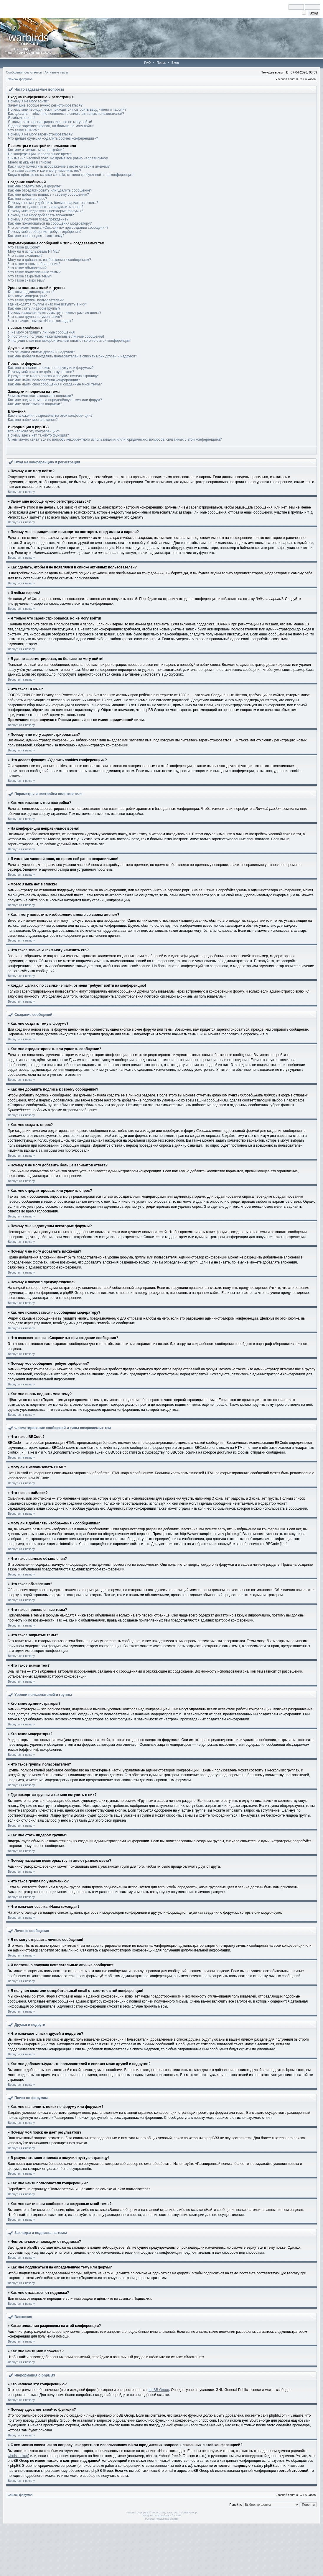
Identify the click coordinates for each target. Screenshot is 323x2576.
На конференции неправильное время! (40, 154)
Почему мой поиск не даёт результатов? (41, 372)
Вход (175, 62)
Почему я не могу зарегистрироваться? (40, 134)
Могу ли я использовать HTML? (34, 251)
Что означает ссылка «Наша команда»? (40, 321)
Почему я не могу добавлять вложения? (41, 215)
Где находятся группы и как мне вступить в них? (47, 304)
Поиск (160, 62)
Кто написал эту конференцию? (34, 431)
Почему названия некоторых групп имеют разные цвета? (54, 312)
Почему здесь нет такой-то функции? (38, 435)
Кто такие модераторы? (27, 296)
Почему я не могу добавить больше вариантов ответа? (53, 203)
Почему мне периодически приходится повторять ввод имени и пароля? (67, 109)
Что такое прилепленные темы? (34, 272)
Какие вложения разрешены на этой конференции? (50, 415)
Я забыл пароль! (21, 118)
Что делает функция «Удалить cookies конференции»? (53, 138)
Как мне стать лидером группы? (34, 308)
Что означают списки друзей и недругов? (41, 352)
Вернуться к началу (21, 491)
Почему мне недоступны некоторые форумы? (45, 211)
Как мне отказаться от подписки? (35, 404)
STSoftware (164, 2515)
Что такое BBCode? (24, 247)
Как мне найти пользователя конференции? (44, 380)
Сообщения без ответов (24, 72)
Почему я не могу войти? (28, 101)
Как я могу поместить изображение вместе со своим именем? (59, 166)
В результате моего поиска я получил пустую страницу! (53, 376)
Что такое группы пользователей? (36, 300)
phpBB (144, 2512)
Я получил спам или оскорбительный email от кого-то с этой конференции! (69, 341)
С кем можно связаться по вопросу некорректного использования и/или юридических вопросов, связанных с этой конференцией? (115, 439)
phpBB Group (158, 2390)
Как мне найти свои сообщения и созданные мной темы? (55, 384)
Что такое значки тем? (26, 280)
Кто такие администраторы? (31, 292)
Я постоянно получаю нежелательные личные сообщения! (56, 336)
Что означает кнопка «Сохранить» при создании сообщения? (58, 227)
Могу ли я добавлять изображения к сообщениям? (49, 260)
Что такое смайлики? (25, 256)
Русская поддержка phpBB (161, 2518)
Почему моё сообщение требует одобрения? (45, 232)
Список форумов (20, 79)
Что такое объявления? (27, 268)
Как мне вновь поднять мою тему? (36, 236)
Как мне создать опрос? (27, 199)
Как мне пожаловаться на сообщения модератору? (50, 223)
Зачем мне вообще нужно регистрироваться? (45, 105)
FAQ (147, 62)
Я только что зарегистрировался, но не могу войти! (50, 122)
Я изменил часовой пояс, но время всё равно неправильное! (58, 158)
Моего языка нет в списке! (29, 162)
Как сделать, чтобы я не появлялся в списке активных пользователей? (66, 114)
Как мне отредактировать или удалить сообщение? (50, 190)
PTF (178, 2515)
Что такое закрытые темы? (30, 276)
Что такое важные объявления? (34, 264)
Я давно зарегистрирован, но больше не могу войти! (51, 126)
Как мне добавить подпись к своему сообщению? (48, 194)
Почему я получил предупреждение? (38, 219)
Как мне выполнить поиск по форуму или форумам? (51, 368)
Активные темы (56, 72)
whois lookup (18, 2456)
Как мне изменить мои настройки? (36, 150)
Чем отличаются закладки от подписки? (40, 396)
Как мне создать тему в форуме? (35, 186)
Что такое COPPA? (23, 130)
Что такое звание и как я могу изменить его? (44, 171)
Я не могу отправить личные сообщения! (41, 332)
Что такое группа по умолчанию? (35, 317)
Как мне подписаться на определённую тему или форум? (55, 400)
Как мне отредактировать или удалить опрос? (45, 207)
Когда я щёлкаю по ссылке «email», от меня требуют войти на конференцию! (71, 175)
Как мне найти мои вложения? (33, 420)
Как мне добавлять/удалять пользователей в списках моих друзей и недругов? (72, 356)
